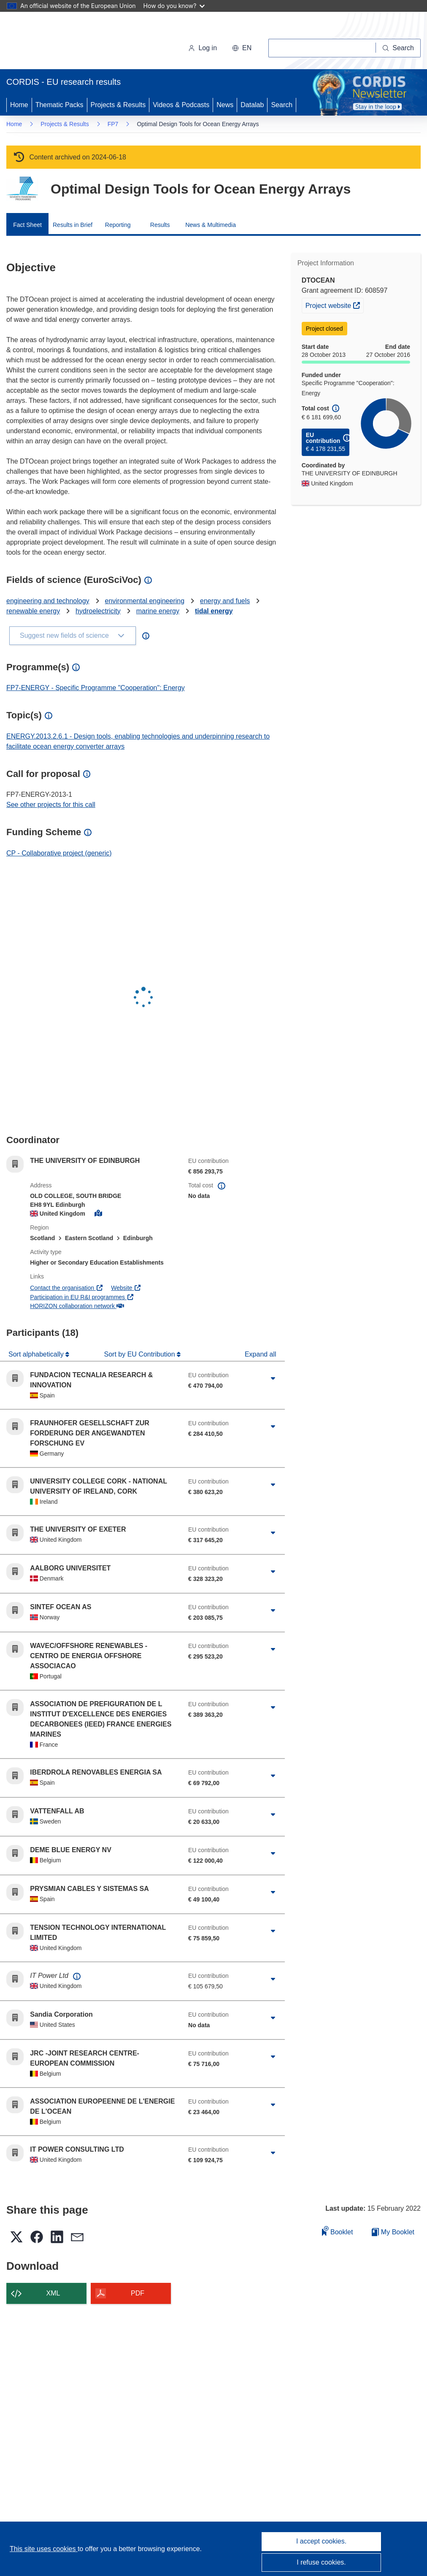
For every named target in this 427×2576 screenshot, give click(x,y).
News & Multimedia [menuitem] (210, 224)
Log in (202, 47)
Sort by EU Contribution (140, 1354)
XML (53, 2293)
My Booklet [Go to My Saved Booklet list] (393, 2232)
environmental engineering (145, 600)
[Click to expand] (272, 1378)
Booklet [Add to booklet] (337, 2231)
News (224, 104)
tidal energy (214, 611)
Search (281, 104)
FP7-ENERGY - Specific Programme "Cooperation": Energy (95, 687)
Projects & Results (118, 104)
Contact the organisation (66, 1287)
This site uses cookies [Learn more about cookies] (44, 2548)
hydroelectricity (98, 611)
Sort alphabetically (36, 1354)
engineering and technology (47, 600)
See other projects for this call (50, 804)
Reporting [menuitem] (118, 224)
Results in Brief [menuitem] (72, 224)
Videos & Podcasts (181, 104)
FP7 (113, 124)
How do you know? (174, 5)
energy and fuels (225, 600)
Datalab (252, 104)
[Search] (398, 48)
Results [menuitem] (160, 224)
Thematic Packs (59, 104)
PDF (137, 2293)
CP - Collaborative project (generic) (59, 853)
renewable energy (33, 611)
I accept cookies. (321, 2541)
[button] (241, 48)
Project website (334, 304)
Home (19, 104)
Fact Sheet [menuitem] (27, 224)
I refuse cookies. (321, 2562)
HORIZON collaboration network (77, 1306)
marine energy (157, 611)
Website (126, 1287)
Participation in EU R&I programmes (82, 1297)
